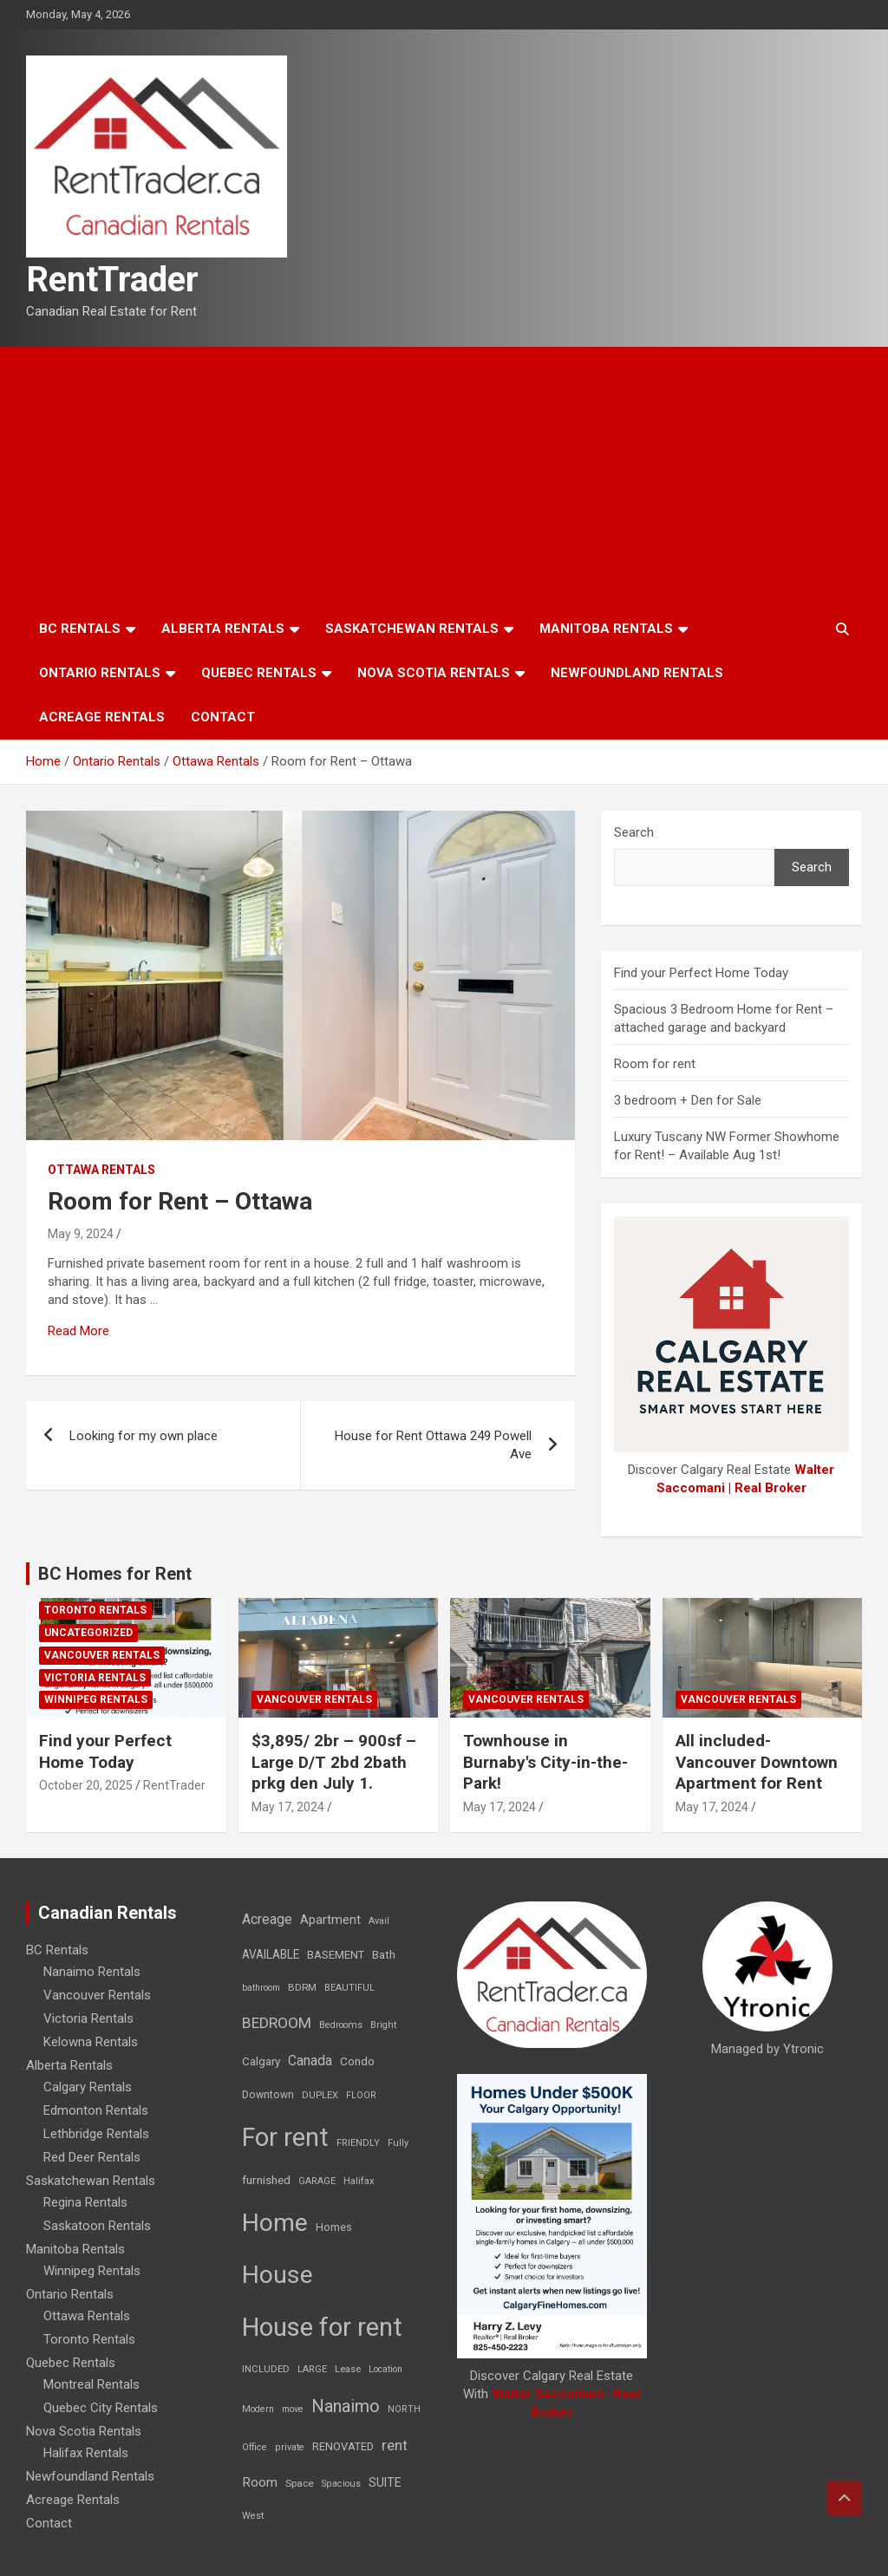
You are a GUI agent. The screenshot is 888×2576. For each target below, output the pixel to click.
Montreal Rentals (91, 2384)
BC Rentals (80, 628)
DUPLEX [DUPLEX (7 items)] (320, 2095)
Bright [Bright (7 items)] (383, 2025)
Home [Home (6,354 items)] (275, 2222)
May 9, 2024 (81, 1234)
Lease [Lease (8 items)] (348, 2369)
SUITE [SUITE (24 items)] (385, 2482)
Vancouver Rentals (102, 1655)
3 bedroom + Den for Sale (687, 1100)
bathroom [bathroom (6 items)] (261, 1987)
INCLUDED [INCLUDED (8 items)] (266, 2369)
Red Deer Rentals (91, 2157)
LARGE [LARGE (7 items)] (312, 2369)
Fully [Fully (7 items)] (398, 2143)
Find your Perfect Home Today (701, 973)
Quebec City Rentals (100, 2408)
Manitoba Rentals (606, 628)
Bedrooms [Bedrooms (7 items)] (340, 2025)
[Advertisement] (444, 476)
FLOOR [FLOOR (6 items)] (361, 2095)
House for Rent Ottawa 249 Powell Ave (433, 1445)
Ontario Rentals (99, 673)
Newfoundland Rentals (637, 673)
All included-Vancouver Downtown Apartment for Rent (757, 1762)
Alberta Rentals (222, 628)
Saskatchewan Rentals (412, 628)
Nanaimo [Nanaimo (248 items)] (345, 2406)
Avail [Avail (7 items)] (379, 1921)
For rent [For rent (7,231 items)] (285, 2137)
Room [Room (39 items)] (260, 2482)
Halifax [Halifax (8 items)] (359, 2181)
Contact (223, 717)
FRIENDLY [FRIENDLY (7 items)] (358, 2143)
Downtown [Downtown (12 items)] (268, 2095)
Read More (78, 1331)
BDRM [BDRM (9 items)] (302, 1987)
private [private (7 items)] (289, 2447)
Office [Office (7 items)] (254, 2447)
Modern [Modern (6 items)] (258, 2409)
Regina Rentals (85, 2202)
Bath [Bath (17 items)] (383, 1954)
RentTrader (112, 279)
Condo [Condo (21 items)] (357, 2061)
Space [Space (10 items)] (299, 2483)
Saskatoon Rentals (97, 2226)
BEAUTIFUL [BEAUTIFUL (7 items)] (349, 1987)
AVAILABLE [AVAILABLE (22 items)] (270, 1954)
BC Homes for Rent (115, 1573)
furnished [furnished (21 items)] (266, 2180)
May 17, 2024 (287, 1807)
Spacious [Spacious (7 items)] (341, 2483)
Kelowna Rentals (90, 2042)
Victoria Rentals (95, 1678)
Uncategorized (88, 1633)
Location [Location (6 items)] (385, 2369)
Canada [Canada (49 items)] (310, 2060)
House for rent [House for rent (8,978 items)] (322, 2327)
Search (634, 832)
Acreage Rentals (102, 717)
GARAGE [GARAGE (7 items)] (317, 2181)
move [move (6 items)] (293, 2409)
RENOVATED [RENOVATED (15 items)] (343, 2446)
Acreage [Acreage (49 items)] (267, 1919)
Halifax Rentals (85, 2453)
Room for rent (654, 1064)
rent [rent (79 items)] (395, 2445)
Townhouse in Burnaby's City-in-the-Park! (545, 1762)
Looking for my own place (143, 1436)
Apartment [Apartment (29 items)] (330, 1920)
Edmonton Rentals (95, 2110)
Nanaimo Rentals (91, 1971)
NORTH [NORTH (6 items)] (404, 2409)
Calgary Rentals (87, 2087)
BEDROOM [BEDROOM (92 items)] (276, 2022)
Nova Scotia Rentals (433, 673)
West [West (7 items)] (253, 2515)
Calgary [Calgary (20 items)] (261, 2061)
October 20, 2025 (86, 1785)
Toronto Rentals (95, 1610)
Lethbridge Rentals (96, 2134)
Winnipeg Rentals (95, 1699)
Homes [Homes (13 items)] (334, 2227)
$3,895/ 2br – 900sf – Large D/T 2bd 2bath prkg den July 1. (333, 1762)
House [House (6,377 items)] (277, 2274)
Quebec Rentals (259, 673)
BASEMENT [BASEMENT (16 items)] (335, 1954)
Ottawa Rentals (101, 1170)
